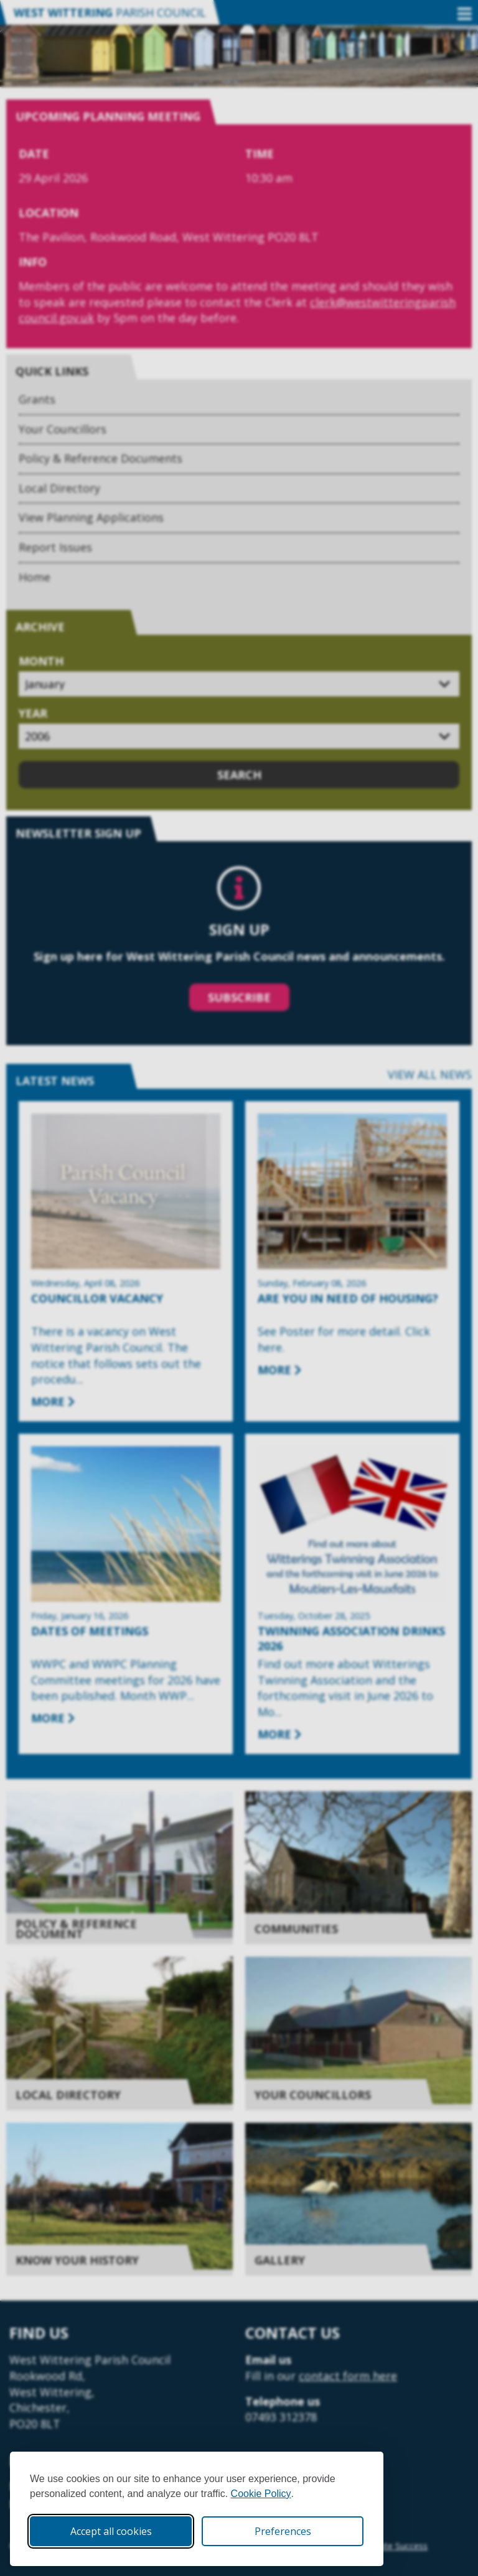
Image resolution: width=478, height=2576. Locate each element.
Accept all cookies (111, 2531)
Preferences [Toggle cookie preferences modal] (283, 2531)
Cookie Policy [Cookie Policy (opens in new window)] (261, 2493)
